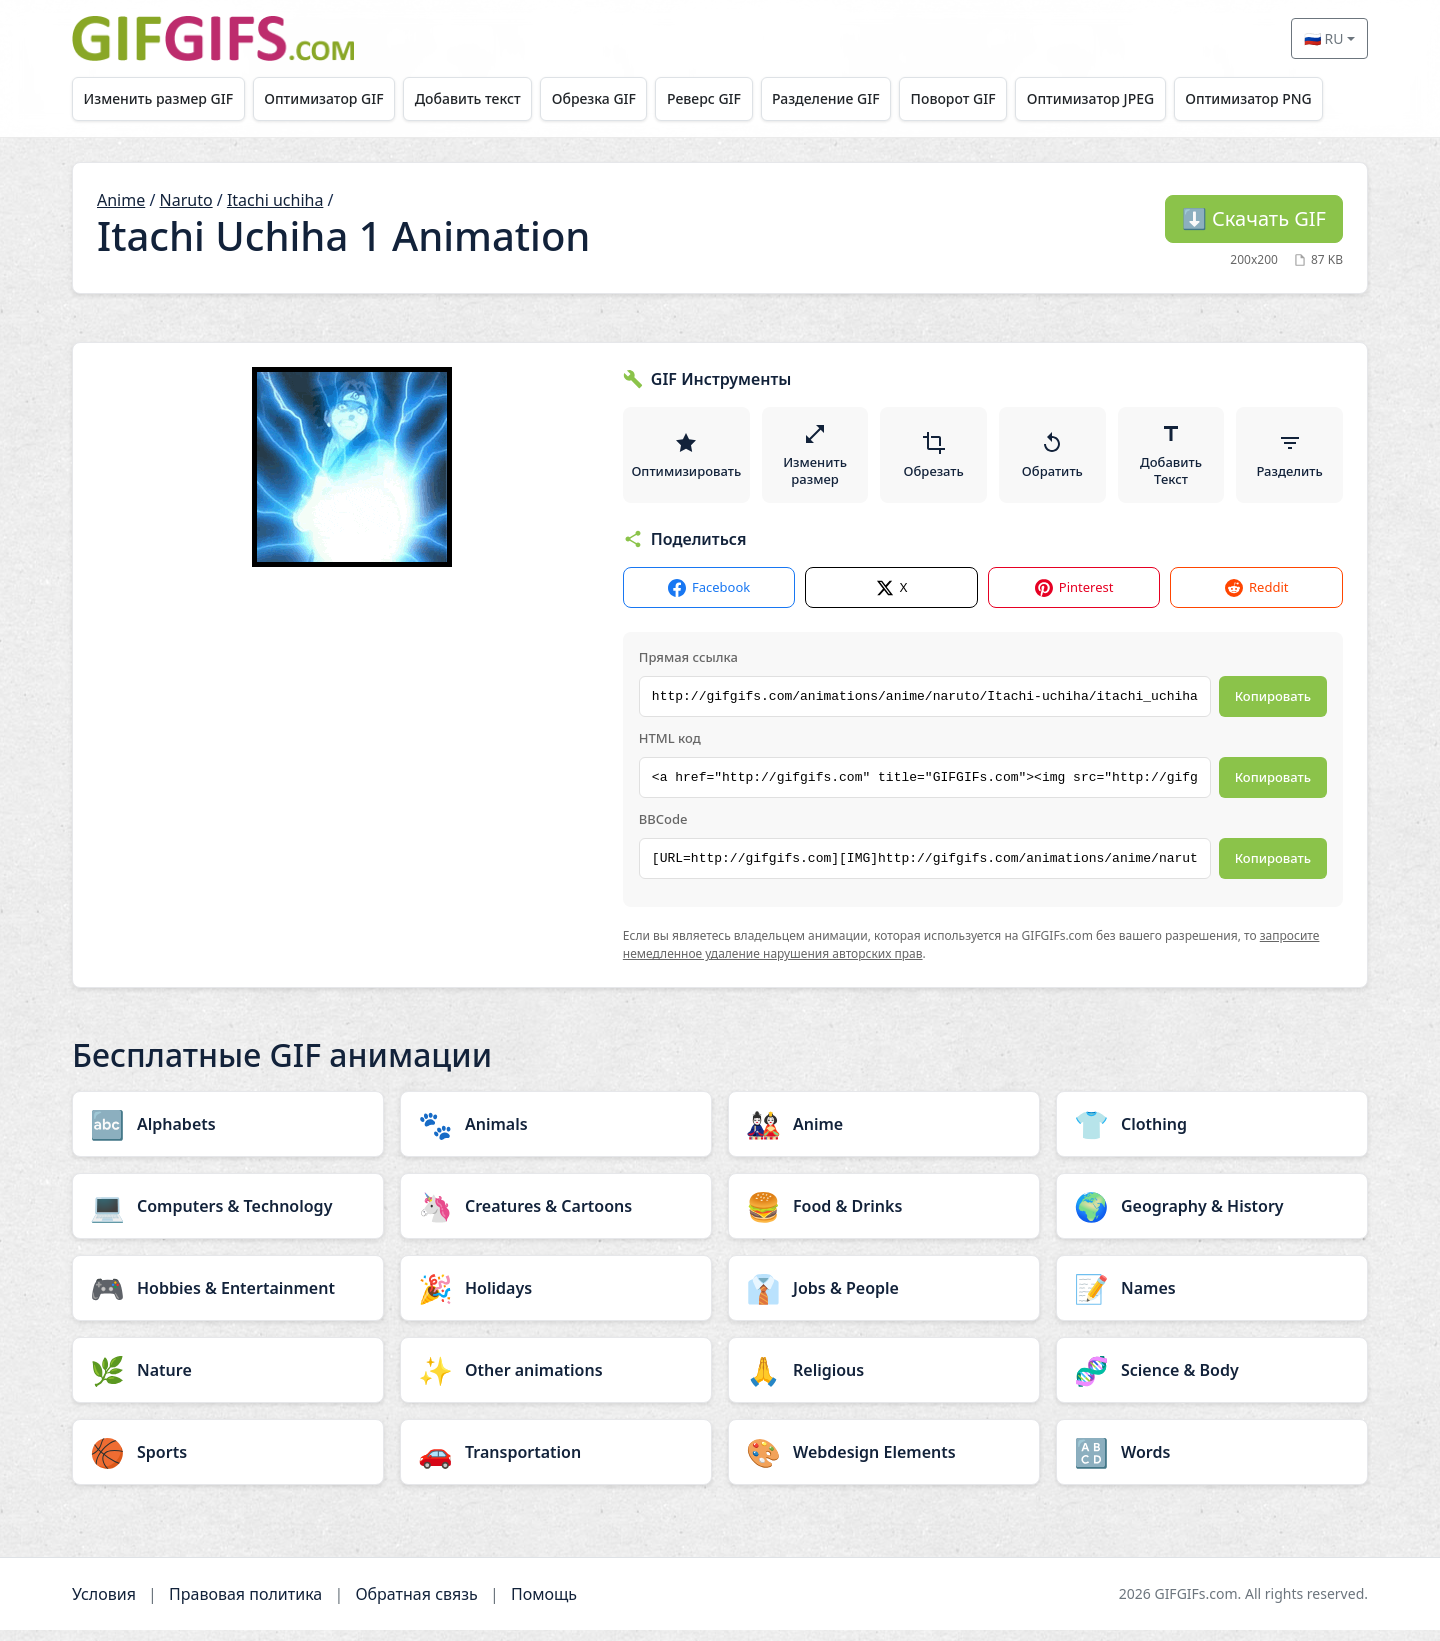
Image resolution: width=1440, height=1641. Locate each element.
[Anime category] (884, 1135)
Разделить (1290, 460)
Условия (104, 1605)
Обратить (1053, 460)
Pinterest (1074, 598)
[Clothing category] (1212, 1135)
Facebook (709, 598)
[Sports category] (228, 1463)
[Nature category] (228, 1381)
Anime (121, 200)
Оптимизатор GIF (330, 98)
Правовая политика (245, 1605)
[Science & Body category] (1212, 1381)
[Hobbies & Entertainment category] (228, 1299)
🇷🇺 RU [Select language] (1324, 38)
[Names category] (1212, 1299)
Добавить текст (479, 98)
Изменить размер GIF (161, 98)
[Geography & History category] (1212, 1217)
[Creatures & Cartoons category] (556, 1217)
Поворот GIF (982, 98)
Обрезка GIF (610, 98)
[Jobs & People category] (884, 1299)
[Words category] (1212, 1463)
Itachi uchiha (275, 200)
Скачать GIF (1254, 218)
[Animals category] (556, 1135)
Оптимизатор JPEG (1125, 98)
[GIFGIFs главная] (213, 38)
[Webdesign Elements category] (884, 1463)
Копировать (1273, 707)
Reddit (1256, 598)
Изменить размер (818, 460)
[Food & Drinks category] (884, 1217)
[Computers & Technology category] (228, 1217)
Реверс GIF (724, 98)
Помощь (544, 1605)
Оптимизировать (688, 460)
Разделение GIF (851, 98)
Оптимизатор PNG (1287, 98)
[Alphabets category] (228, 1135)
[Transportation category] (556, 1463)
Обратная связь (416, 1605)
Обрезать (936, 460)
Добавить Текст (1172, 460)
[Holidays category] (556, 1299)
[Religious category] (884, 1381)
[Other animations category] (556, 1381)
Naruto (186, 200)
